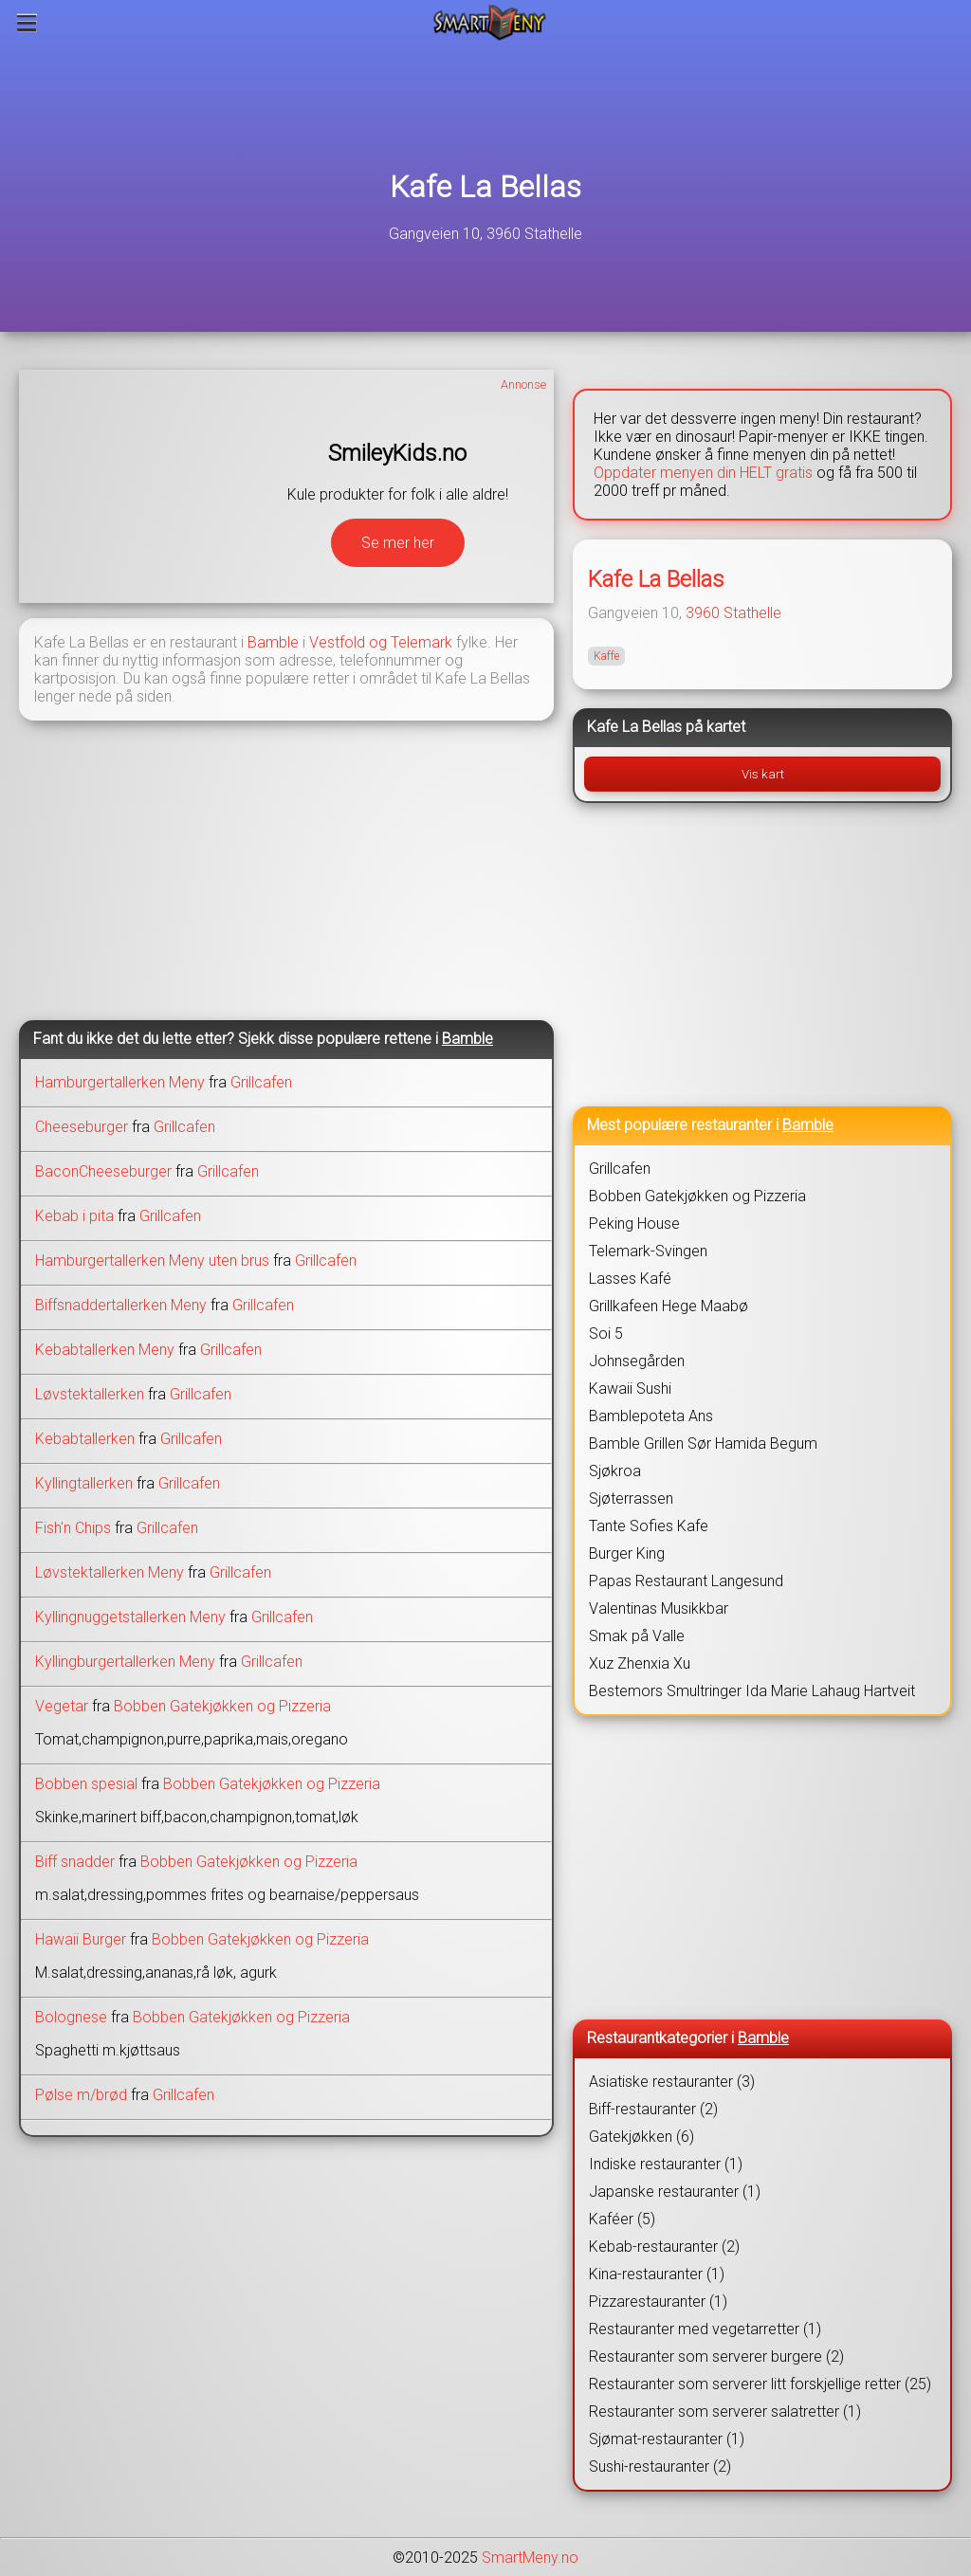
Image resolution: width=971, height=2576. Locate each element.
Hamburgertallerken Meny (120, 1082)
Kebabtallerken (85, 1439)
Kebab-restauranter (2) (664, 2247)
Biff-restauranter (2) (653, 2109)
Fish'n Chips (73, 1528)
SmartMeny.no (530, 2558)
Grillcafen (261, 1082)
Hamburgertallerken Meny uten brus (152, 1260)
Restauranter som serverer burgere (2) (716, 2357)
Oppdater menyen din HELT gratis (703, 473)
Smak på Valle (637, 1636)
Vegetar (61, 1706)
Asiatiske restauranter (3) (672, 2082)
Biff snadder (75, 1862)
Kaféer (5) (622, 2219)
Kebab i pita (74, 1216)
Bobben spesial (86, 1784)
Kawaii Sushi (630, 1388)
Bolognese (71, 2017)
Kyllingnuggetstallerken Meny (130, 1617)
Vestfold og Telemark (380, 642)
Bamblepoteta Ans (651, 1416)
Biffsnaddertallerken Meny (121, 1305)
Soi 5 (606, 1334)
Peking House (634, 1224)
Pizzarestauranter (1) (658, 2302)
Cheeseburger (81, 1127)
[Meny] (27, 23)
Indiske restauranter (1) (665, 2164)
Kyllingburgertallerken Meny (125, 1662)
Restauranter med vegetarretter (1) (705, 2329)
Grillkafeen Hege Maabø (668, 1306)
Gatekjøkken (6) (641, 2137)
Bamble (273, 642)
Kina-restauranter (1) (656, 2274)
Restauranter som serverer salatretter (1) (725, 2411)
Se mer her (397, 543)
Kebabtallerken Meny (104, 1350)
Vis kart (763, 774)
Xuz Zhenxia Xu (639, 1663)
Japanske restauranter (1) (674, 2192)
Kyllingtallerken (84, 1483)
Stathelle (752, 613)
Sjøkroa (615, 1471)
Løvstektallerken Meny (109, 1572)
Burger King (627, 1553)
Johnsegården (637, 1361)
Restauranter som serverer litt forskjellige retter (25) (760, 2384)
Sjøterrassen (631, 1498)
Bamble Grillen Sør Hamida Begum (703, 1443)
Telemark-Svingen (648, 1251)
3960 (703, 613)
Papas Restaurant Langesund (686, 1581)
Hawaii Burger (80, 1939)
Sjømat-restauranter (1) (666, 2439)
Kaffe (606, 656)
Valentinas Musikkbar (658, 1608)
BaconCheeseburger (103, 1171)
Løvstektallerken (89, 1394)
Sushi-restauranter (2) (660, 2466)
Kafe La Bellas (485, 187)
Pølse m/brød (81, 2095)
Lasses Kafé (630, 1279)
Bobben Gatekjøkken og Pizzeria (222, 1706)
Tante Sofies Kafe (648, 1526)
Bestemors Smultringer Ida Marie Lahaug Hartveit (752, 1691)
